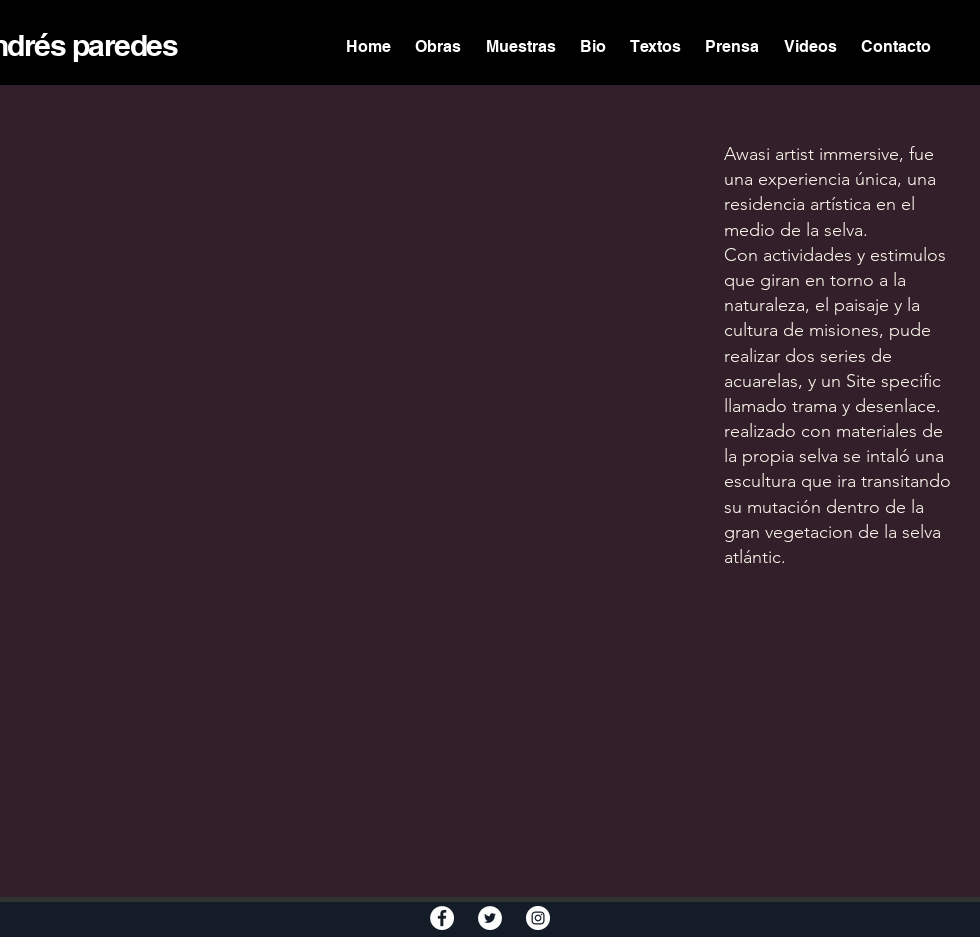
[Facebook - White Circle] (442, 918)
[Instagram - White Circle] (538, 918)
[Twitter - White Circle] (490, 918)
